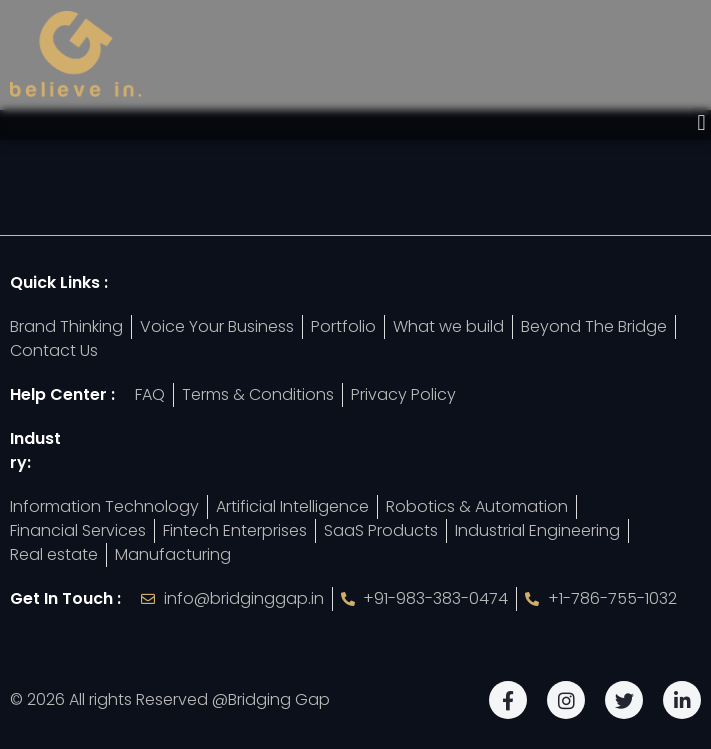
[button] (701, 123)
